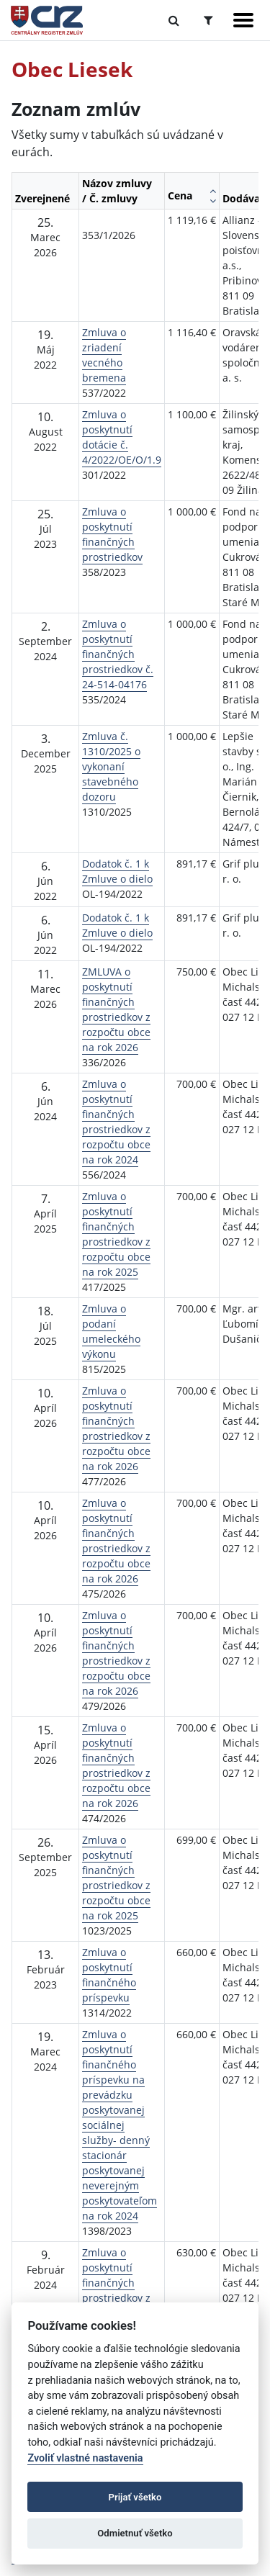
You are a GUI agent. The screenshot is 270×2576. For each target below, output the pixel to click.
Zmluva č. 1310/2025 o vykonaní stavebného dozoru (111, 766)
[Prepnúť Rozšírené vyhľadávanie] (208, 20)
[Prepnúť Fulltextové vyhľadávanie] (174, 20)
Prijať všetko (135, 2497)
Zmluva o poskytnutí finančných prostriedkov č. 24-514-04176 (117, 654)
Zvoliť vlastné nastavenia (85, 2458)
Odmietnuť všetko (134, 2533)
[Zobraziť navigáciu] (243, 20)
